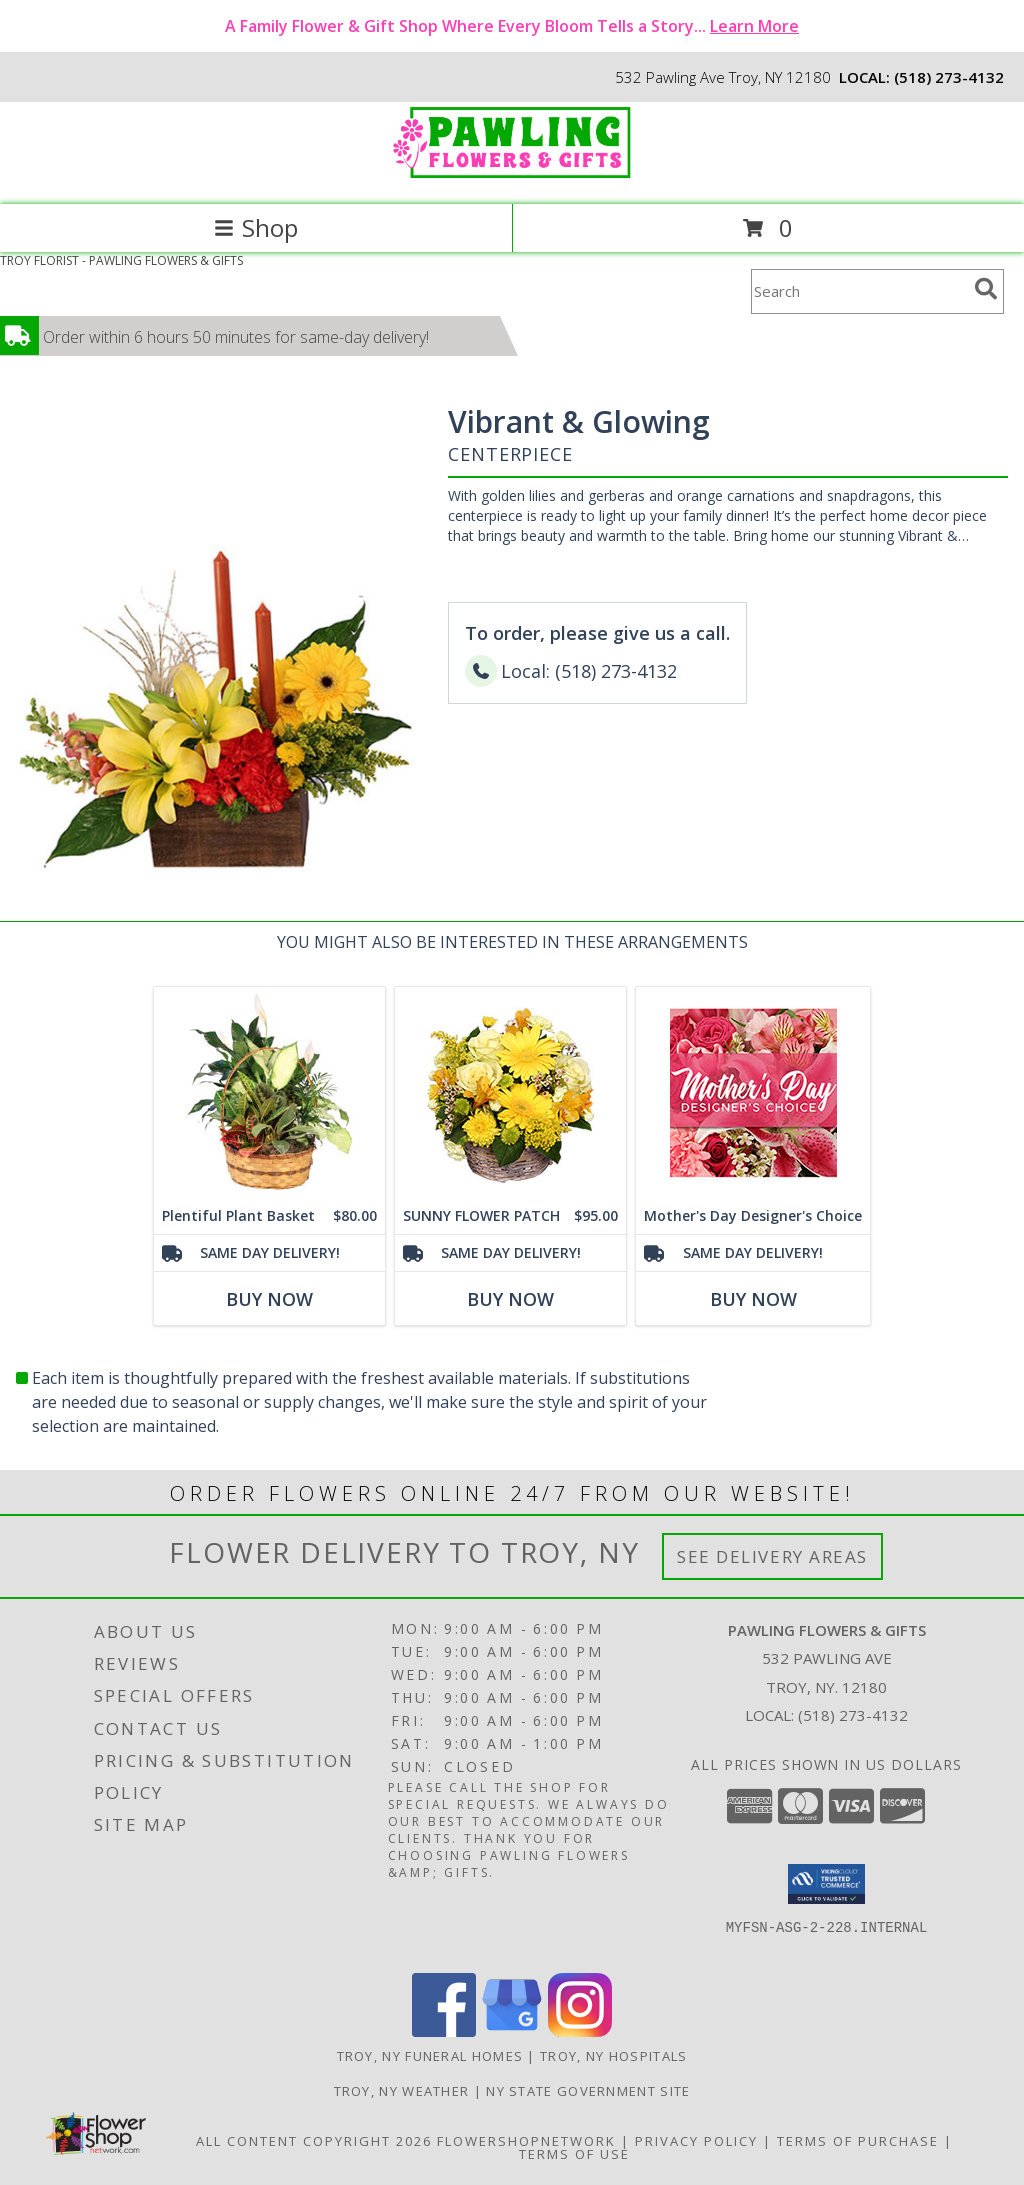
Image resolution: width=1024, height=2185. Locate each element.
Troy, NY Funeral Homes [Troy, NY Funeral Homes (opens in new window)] (430, 2056)
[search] (986, 289)
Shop (256, 227)
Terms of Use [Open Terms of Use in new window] (574, 2154)
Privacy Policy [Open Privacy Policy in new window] (696, 2141)
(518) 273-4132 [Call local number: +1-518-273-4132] (949, 77)
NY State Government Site (588, 2091)
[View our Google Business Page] (512, 2031)
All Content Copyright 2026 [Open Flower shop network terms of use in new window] (314, 2141)
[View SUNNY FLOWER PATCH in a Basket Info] (510, 1092)
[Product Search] (859, 291)
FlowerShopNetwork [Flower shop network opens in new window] (526, 2141)
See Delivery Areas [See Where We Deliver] (772, 1556)
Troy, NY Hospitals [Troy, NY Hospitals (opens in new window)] (613, 2056)
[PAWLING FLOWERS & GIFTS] (512, 175)
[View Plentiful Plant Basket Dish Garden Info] (269, 1092)
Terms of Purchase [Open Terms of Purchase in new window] (858, 2141)
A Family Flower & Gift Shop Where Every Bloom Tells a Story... (512, 26)
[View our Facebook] (444, 2031)
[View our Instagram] (580, 2031)
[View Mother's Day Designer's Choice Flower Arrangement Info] (753, 1092)
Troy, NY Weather (402, 2091)
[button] (826, 1884)
